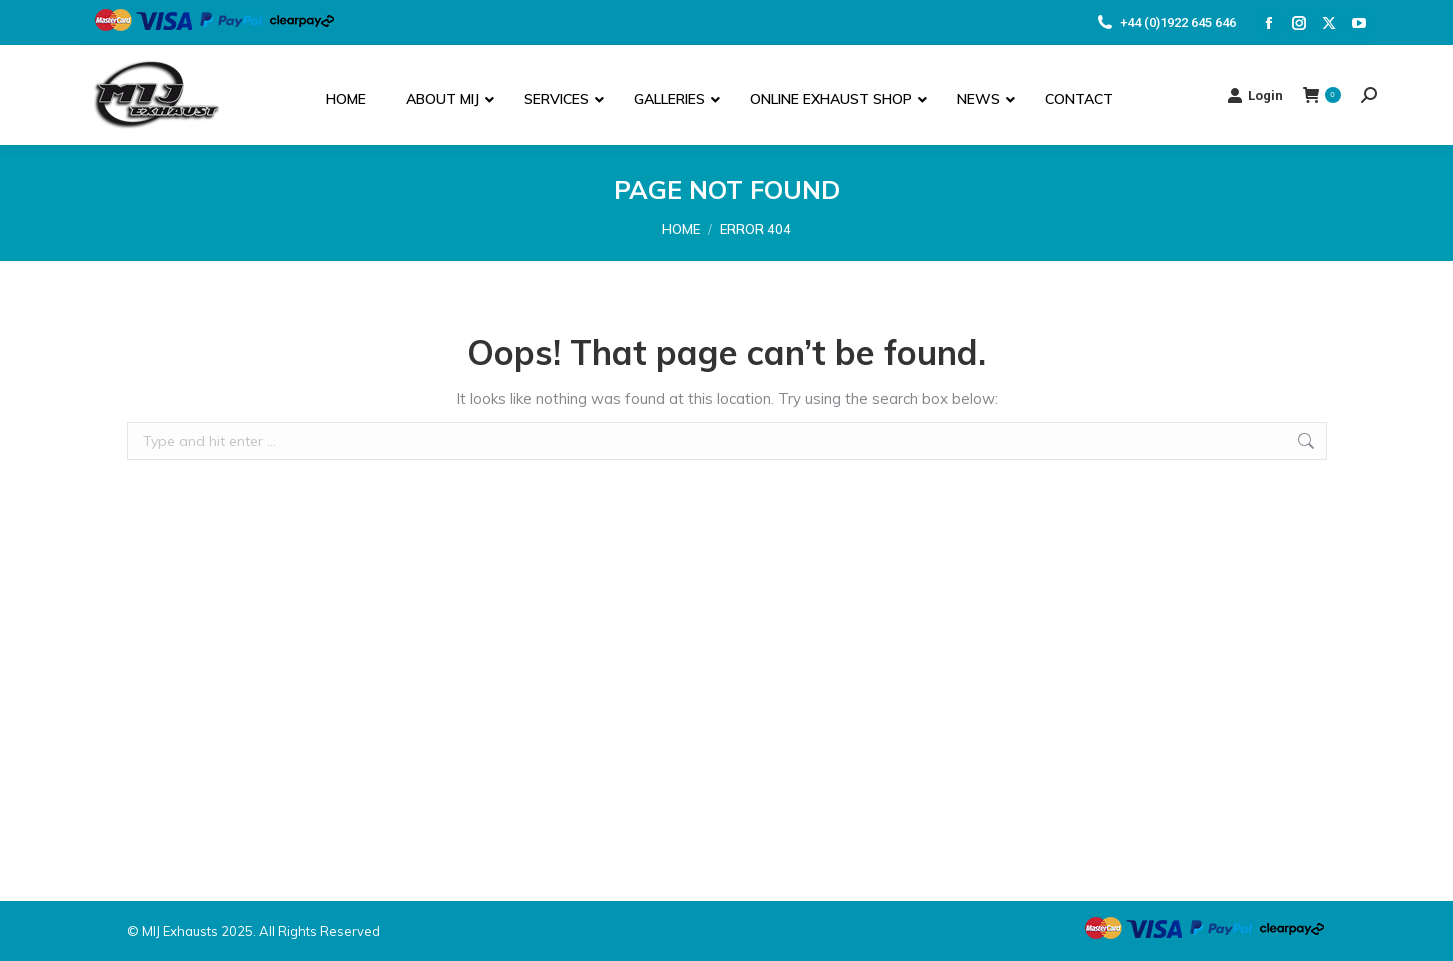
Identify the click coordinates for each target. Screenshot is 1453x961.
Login (1255, 95)
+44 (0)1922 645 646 (1165, 22)
